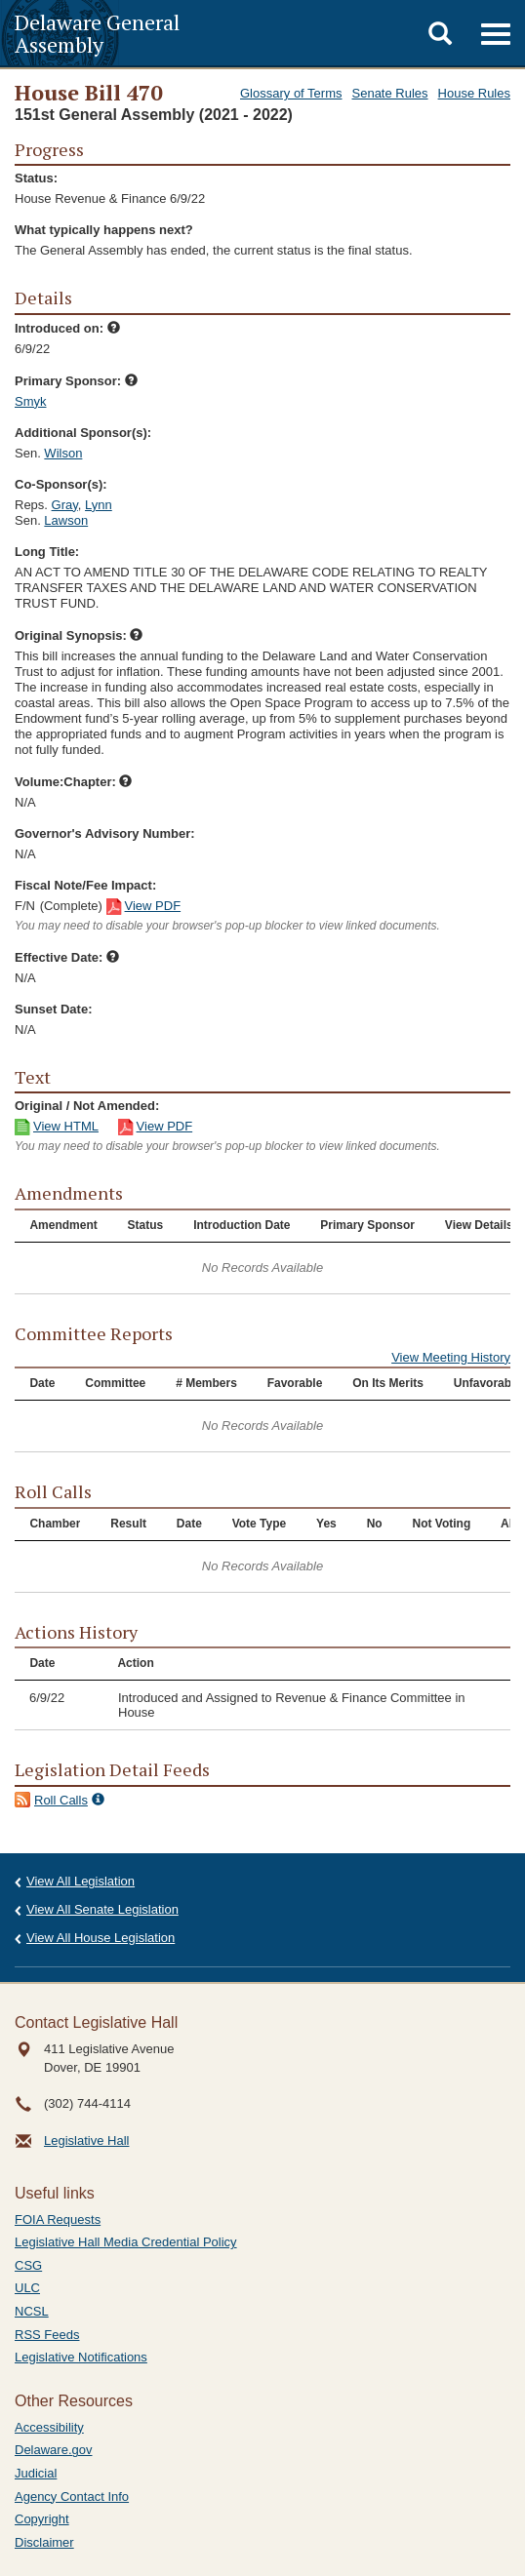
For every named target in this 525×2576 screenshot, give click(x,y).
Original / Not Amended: (87, 1105)
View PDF (153, 905)
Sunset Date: (53, 1009)
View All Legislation (80, 1881)
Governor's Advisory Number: (105, 833)
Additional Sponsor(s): (83, 432)
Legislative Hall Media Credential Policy (126, 2242)
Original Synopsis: (78, 635)
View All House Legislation (100, 1937)
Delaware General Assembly (97, 33)
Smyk (31, 401)
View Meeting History (450, 1357)
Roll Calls (61, 1800)
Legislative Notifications (81, 2357)
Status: (36, 178)
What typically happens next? (104, 229)
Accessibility (49, 2427)
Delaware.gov (54, 2449)
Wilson (63, 453)
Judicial (36, 2473)
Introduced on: (67, 328)
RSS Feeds (47, 2334)
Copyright (42, 2519)
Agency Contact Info (72, 2496)
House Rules (474, 93)
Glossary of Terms (291, 93)
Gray (65, 504)
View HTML (66, 1126)
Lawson (66, 520)
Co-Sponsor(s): (61, 484)
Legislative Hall (86, 2140)
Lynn (98, 504)
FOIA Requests (58, 2219)
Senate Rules (390, 93)
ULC (27, 2287)
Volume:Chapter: (73, 781)
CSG (28, 2265)
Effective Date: (67, 957)
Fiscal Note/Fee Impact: (85, 885)
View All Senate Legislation (102, 1909)
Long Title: (47, 551)
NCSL (32, 2311)
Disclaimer (44, 2542)
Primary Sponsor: (76, 381)
